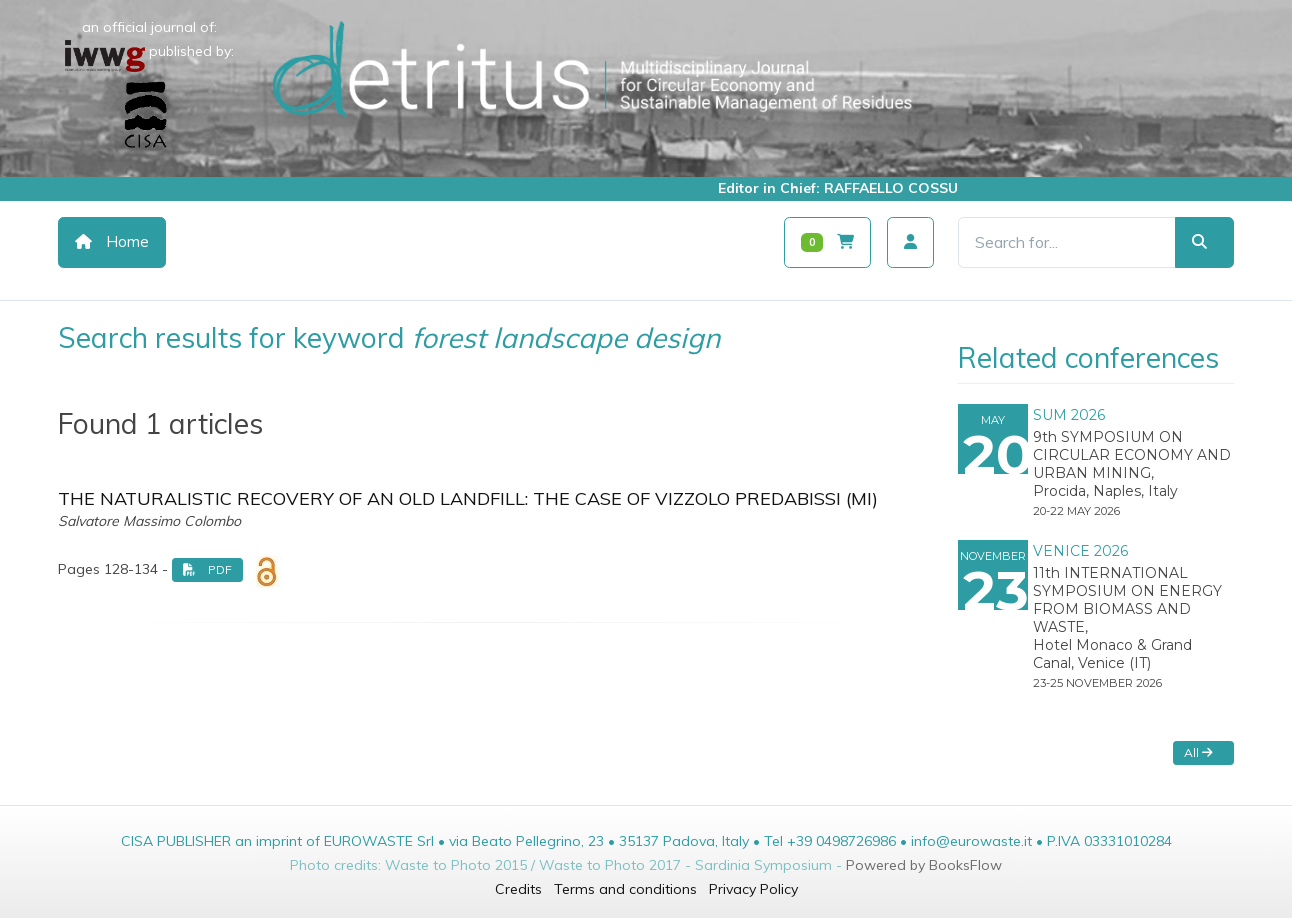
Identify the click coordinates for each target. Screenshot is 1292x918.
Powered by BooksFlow (924, 865)
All (1198, 752)
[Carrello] (827, 242)
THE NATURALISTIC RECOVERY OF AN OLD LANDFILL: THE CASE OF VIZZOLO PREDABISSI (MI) (468, 498)
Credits (518, 889)
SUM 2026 (1069, 415)
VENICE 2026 (1080, 551)
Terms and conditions (625, 889)
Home (112, 241)
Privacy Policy (753, 889)
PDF (207, 569)
